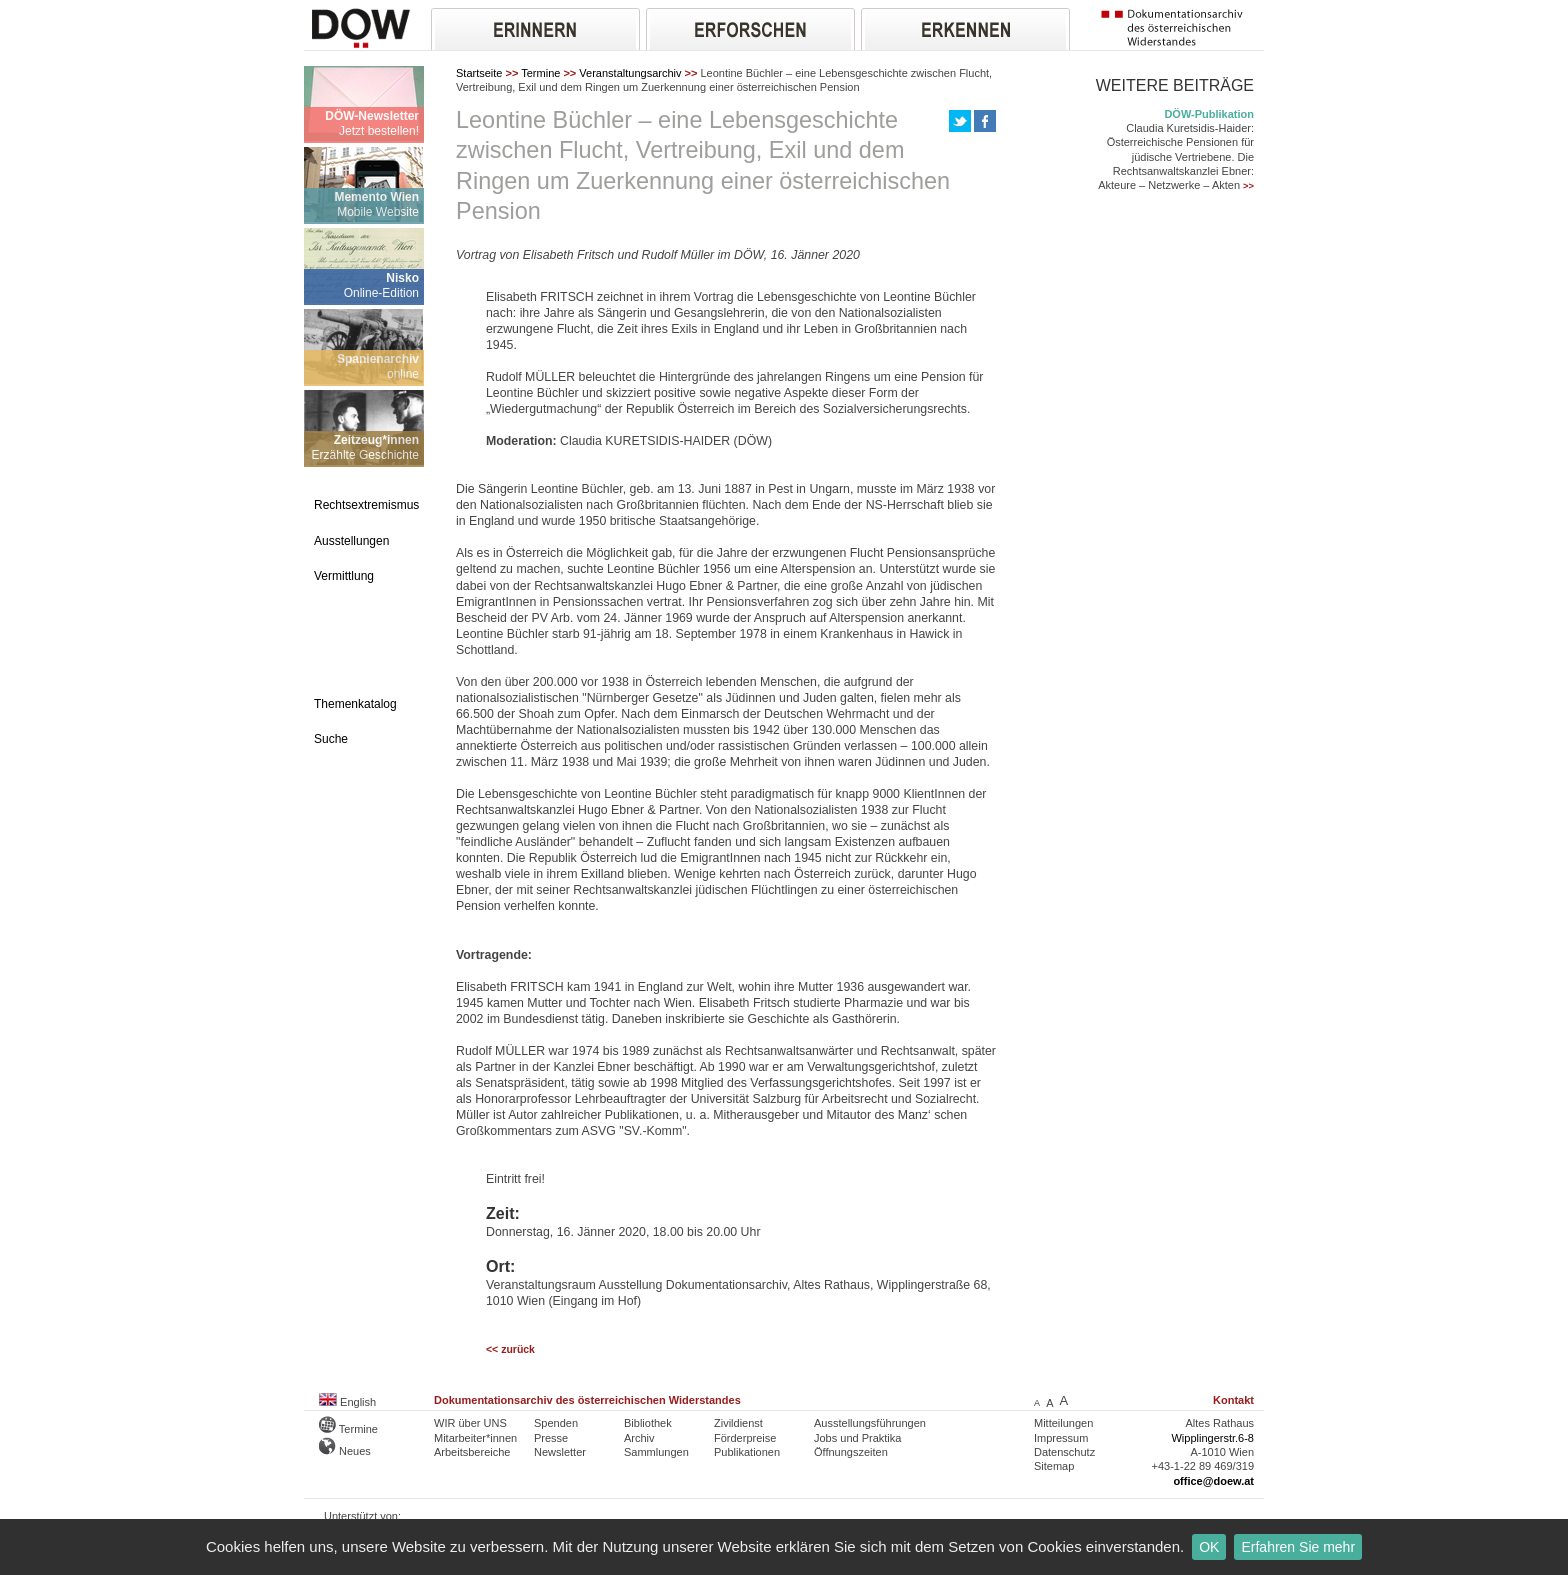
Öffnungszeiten (851, 1452)
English (347, 1402)
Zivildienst (738, 1423)
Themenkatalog (355, 704)
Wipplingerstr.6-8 (1212, 1438)
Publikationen (747, 1452)
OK (1209, 1547)
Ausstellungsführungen (870, 1423)
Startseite (479, 73)
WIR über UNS (470, 1423)
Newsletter (560, 1452)
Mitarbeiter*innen (475, 1438)
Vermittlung (344, 576)
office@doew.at (1213, 1481)
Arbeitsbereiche (472, 1452)
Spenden (556, 1423)
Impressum (1061, 1438)
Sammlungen (656, 1452)
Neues (345, 1451)
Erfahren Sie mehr (1298, 1547)
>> (1248, 186)
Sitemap (1054, 1466)
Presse (551, 1438)
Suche (331, 739)
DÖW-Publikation (1209, 114)
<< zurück (510, 1349)
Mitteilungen (1063, 1423)
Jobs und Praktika (857, 1438)
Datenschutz (1064, 1452)
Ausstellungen (351, 541)
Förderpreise (745, 1438)
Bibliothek (648, 1423)
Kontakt (1233, 1400)
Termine (540, 73)
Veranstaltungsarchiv (630, 73)
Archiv (639, 1438)
